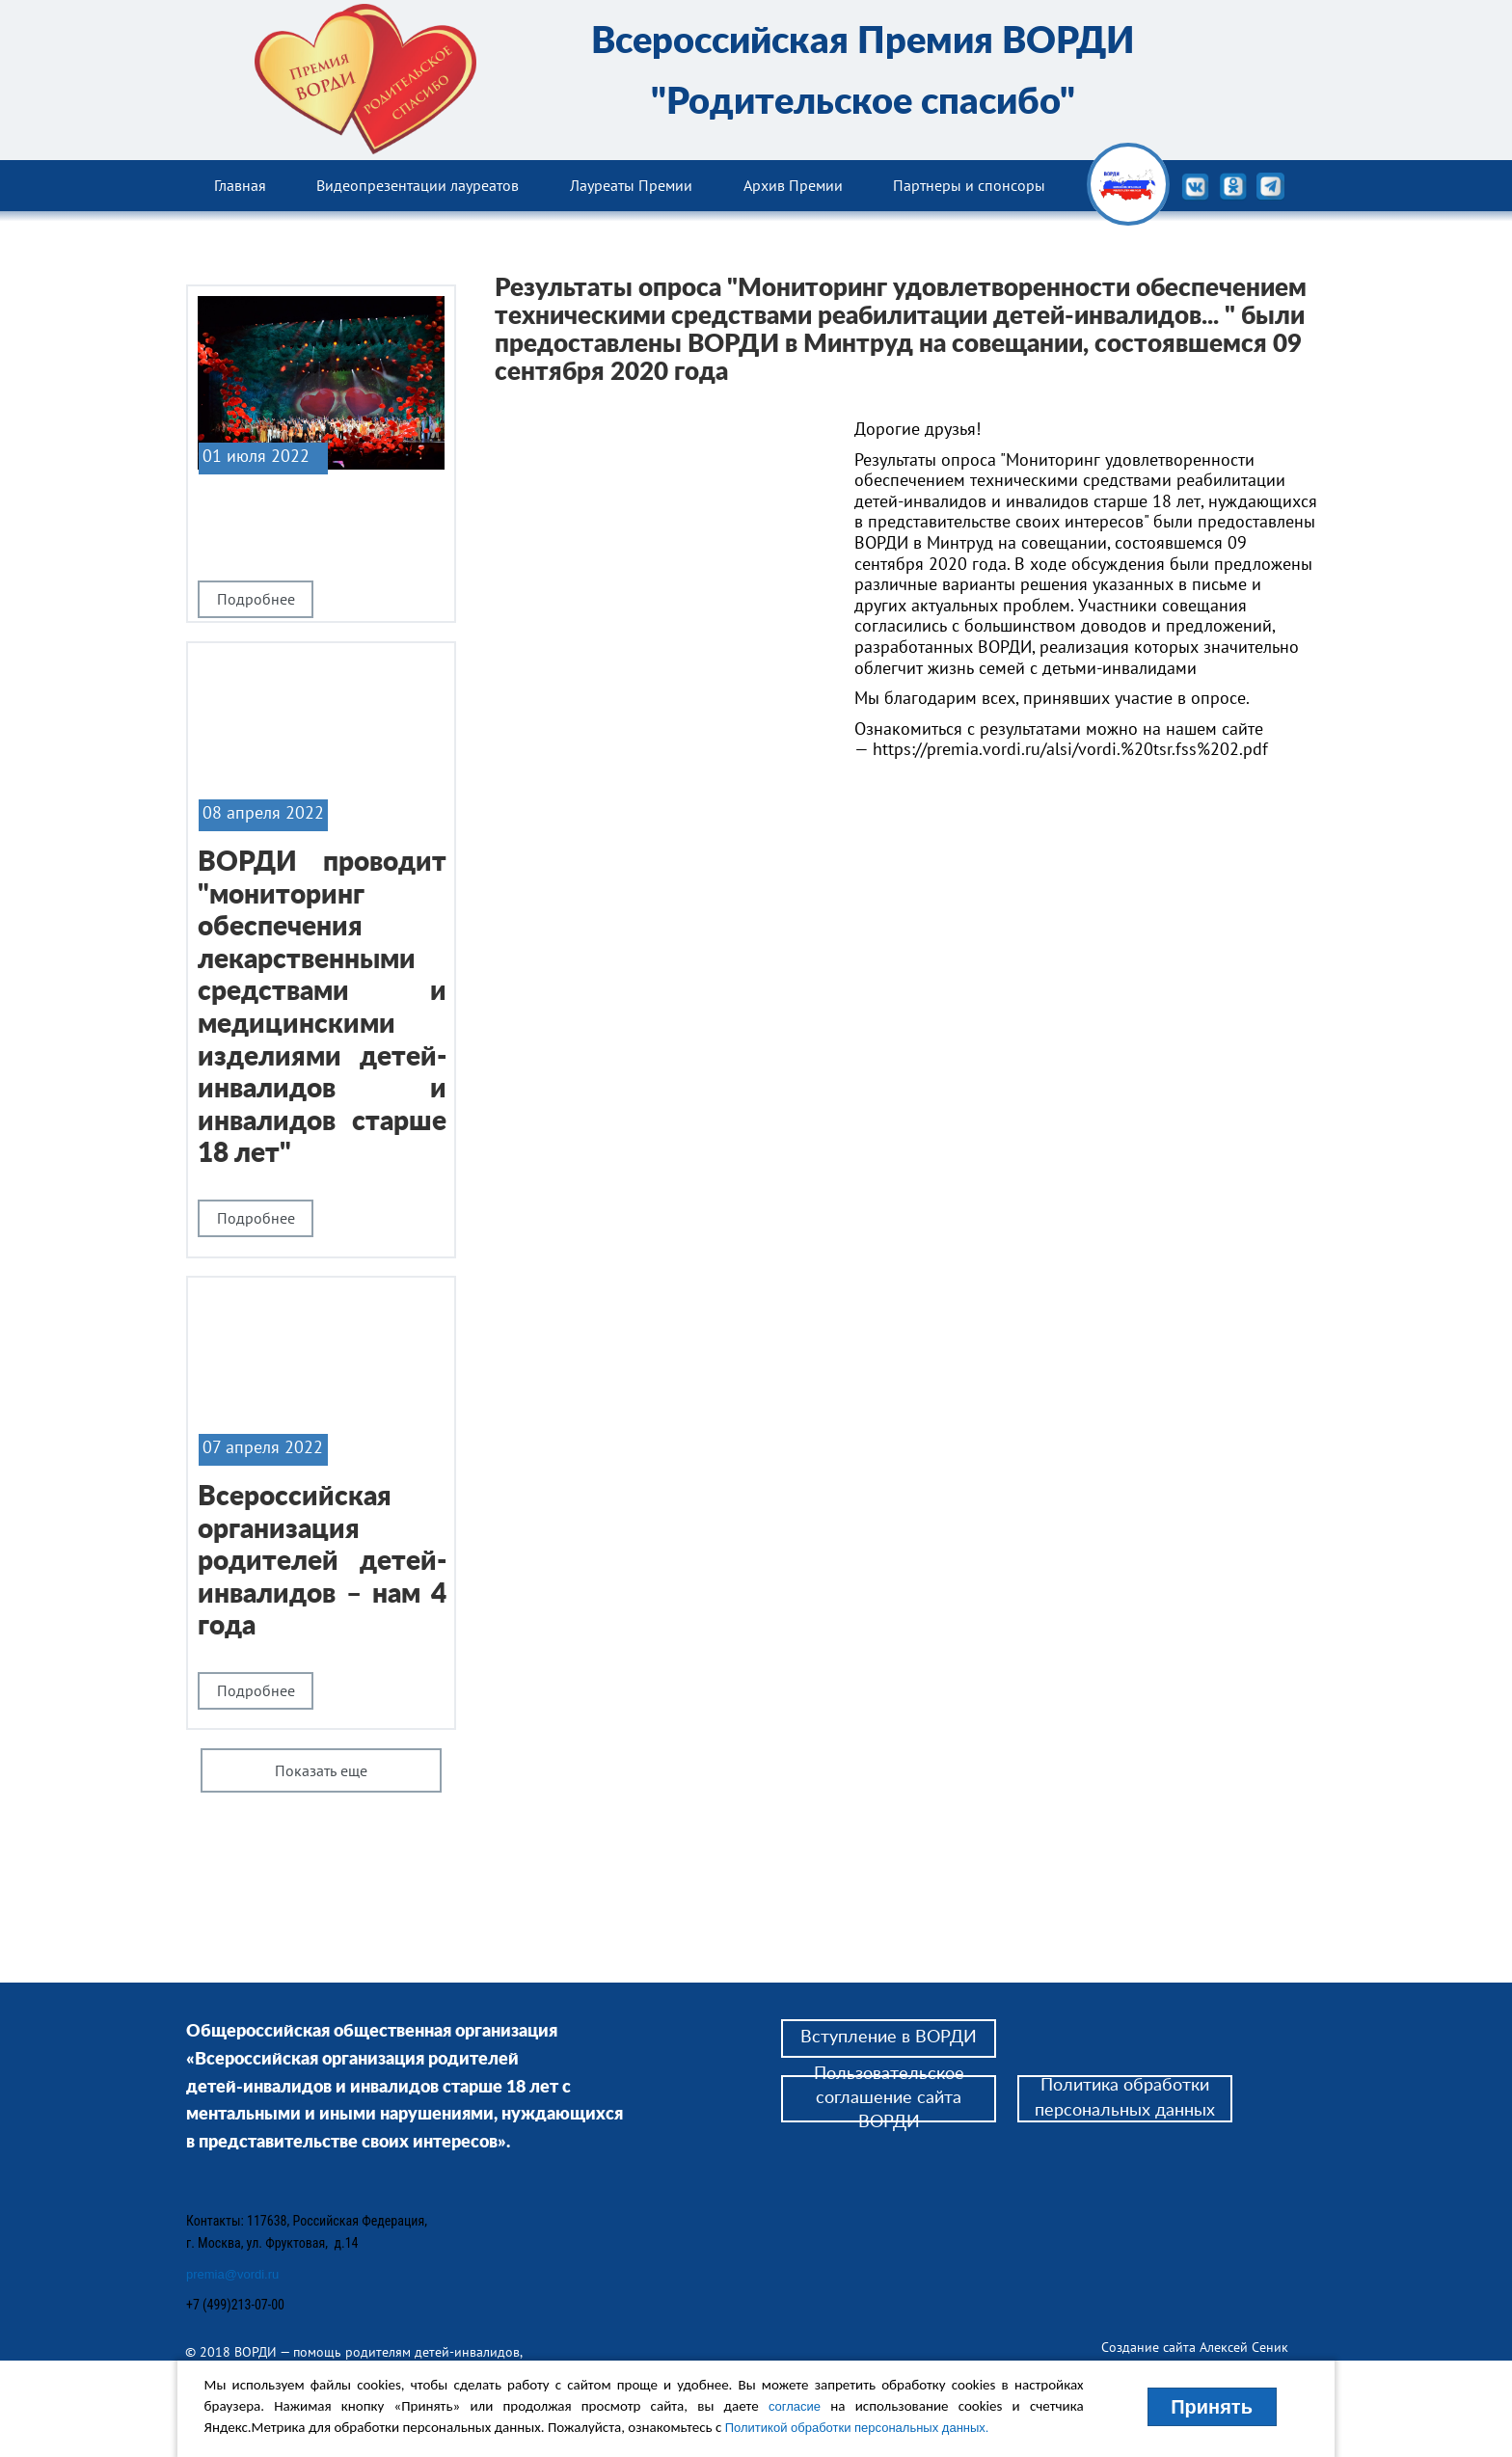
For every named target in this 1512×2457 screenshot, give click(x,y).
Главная (240, 185)
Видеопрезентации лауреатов (417, 185)
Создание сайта (1150, 2347)
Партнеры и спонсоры (969, 185)
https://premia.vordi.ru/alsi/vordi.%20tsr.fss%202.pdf (1070, 749)
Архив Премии (793, 185)
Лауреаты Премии (631, 185)
